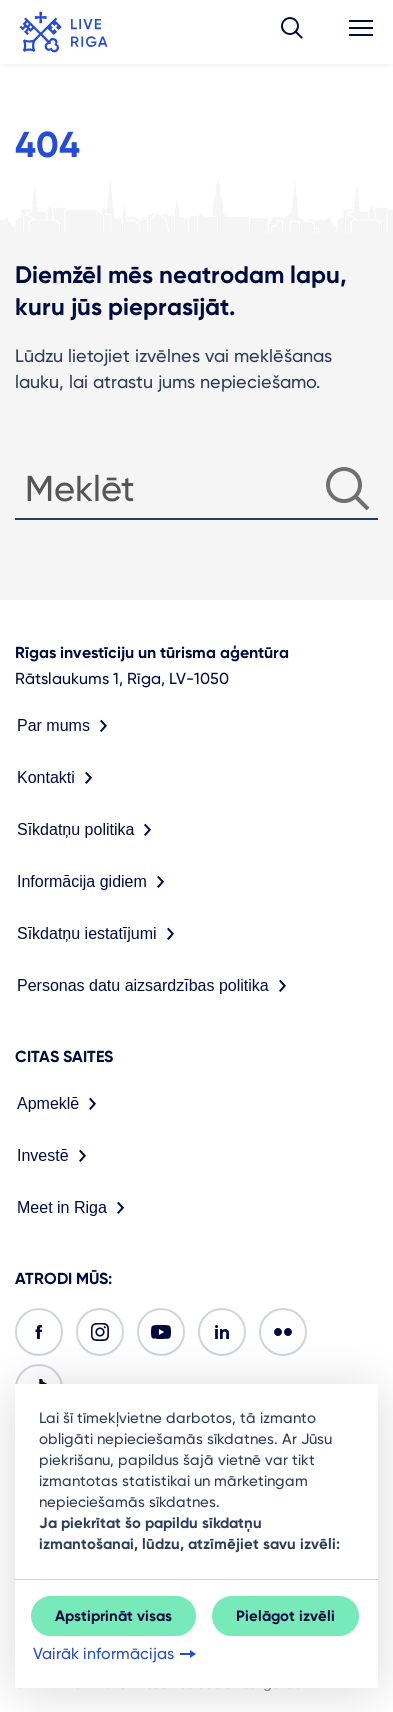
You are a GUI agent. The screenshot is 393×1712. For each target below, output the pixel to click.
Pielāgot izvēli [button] (285, 1616)
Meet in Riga (75, 1208)
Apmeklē (61, 1104)
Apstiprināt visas (113, 1616)
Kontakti (59, 778)
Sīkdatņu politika (88, 830)
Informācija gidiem (95, 882)
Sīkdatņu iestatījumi (100, 934)
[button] (292, 32)
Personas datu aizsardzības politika (156, 986)
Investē (56, 1156)
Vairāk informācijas (116, 1654)
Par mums (66, 726)
